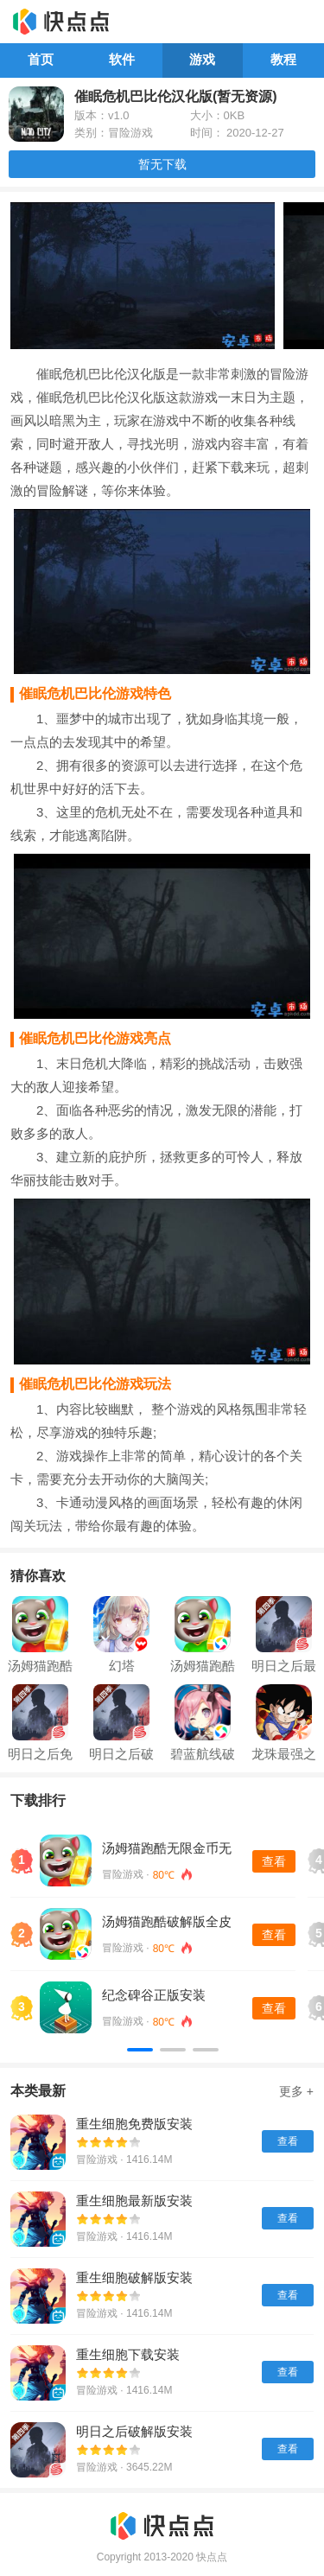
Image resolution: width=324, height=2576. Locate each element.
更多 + (296, 2091)
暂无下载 (162, 164)
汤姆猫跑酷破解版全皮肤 (167, 1922)
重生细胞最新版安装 (134, 2200)
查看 (274, 1861)
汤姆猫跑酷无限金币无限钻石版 (167, 1849)
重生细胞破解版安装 (134, 2277)
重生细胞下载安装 (128, 2354)
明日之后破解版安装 (134, 2431)
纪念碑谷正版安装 (154, 1995)
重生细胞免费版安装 (134, 2123)
